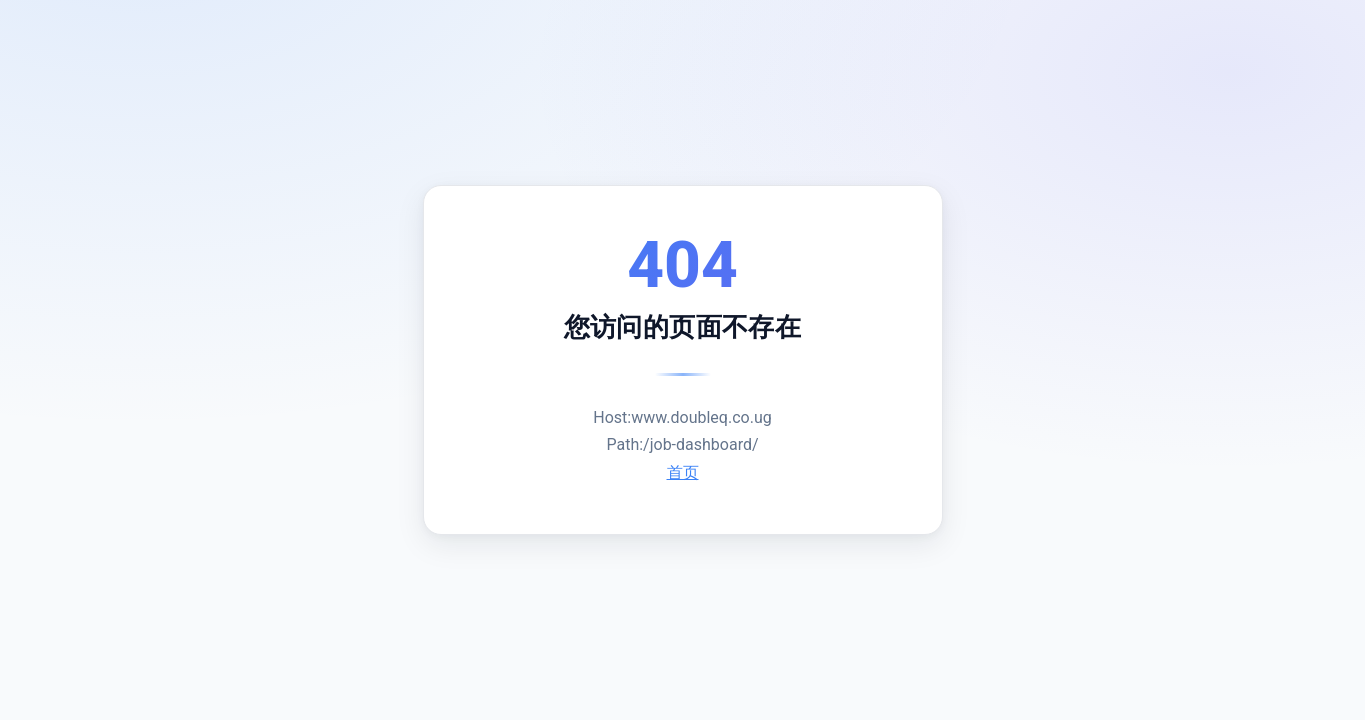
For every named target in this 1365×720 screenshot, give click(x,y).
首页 (683, 472)
